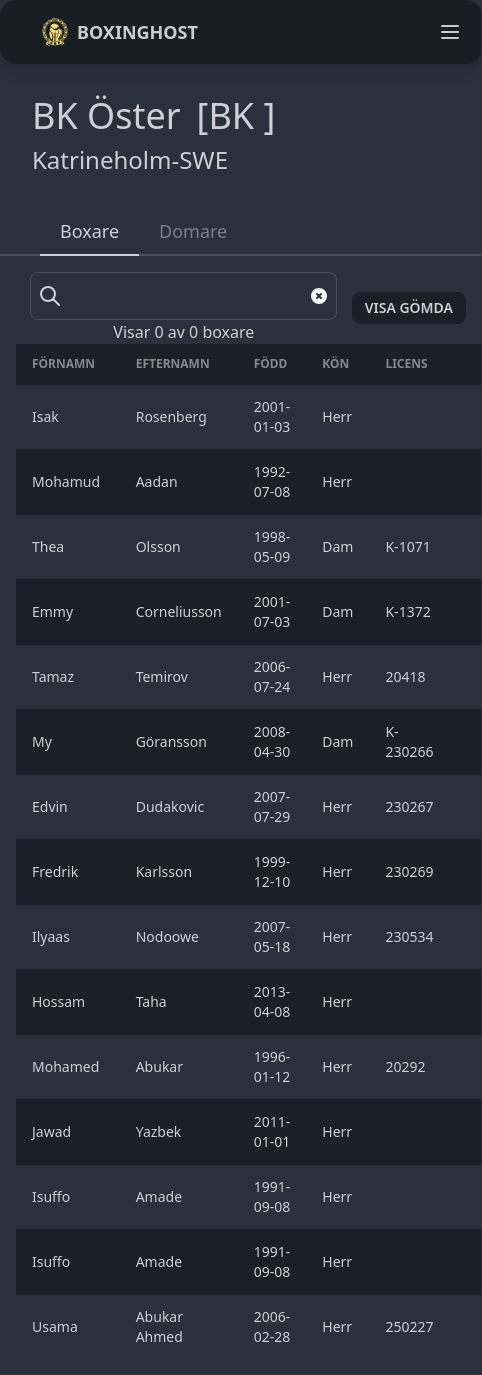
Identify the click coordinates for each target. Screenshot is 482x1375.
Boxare (89, 231)
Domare (193, 231)
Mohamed (67, 1066)
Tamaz (55, 676)
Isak (47, 416)
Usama (56, 1326)
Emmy (54, 611)
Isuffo (53, 1196)
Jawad (53, 1131)
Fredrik (57, 871)
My (43, 741)
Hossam (60, 1001)
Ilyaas (53, 936)
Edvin (51, 806)
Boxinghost (119, 32)
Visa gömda (409, 307)
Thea (50, 546)
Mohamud (68, 481)
